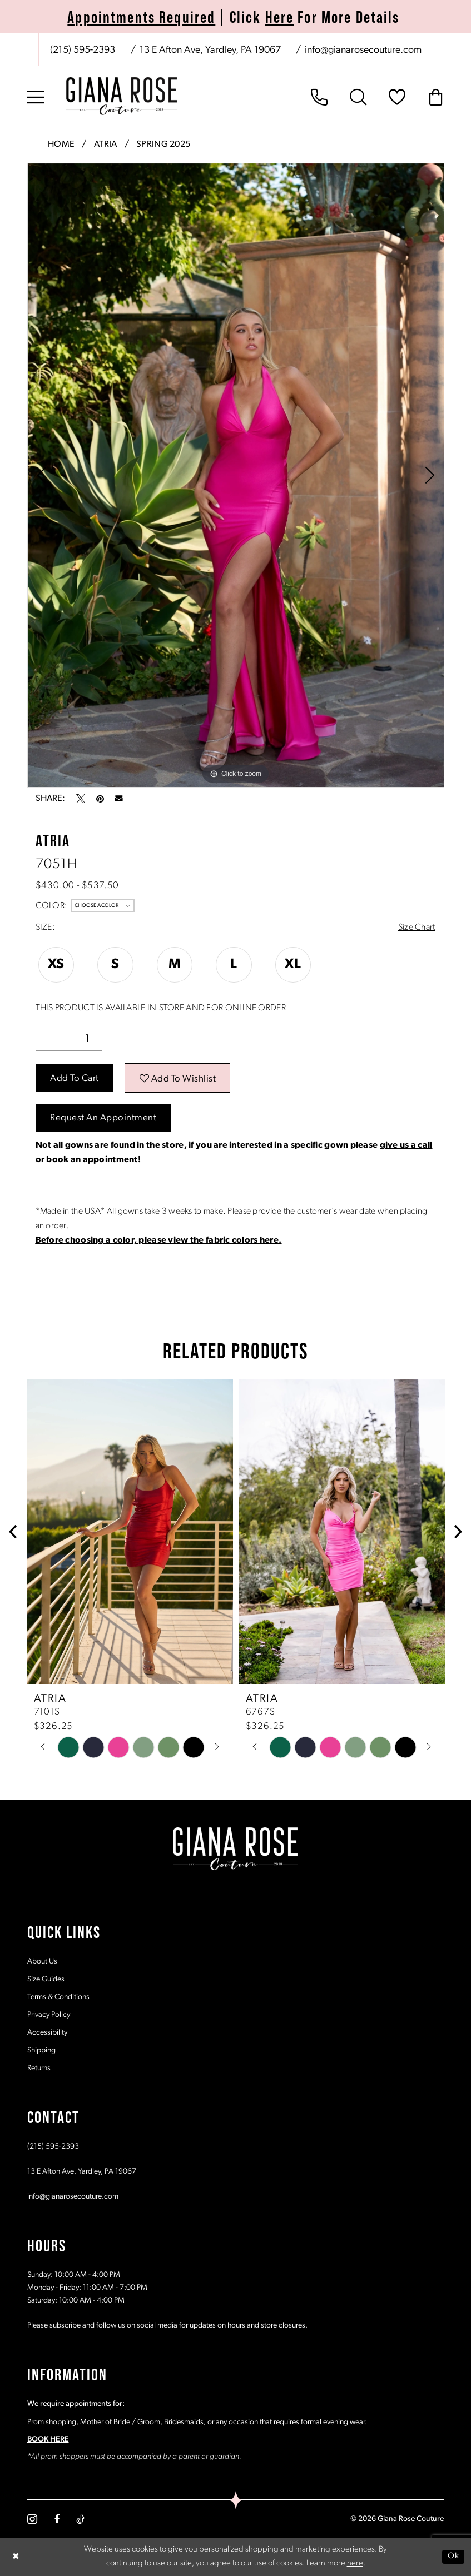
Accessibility (47, 2033)
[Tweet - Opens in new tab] (80, 798)
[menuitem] (235, 49)
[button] (35, 97)
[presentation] (130, 1531)
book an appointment (91, 1159)
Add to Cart (74, 1078)
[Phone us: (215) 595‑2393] (83, 50)
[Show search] (358, 97)
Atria (105, 144)
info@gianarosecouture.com (72, 2197)
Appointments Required (141, 16)
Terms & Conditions (58, 1997)
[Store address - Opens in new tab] (209, 50)
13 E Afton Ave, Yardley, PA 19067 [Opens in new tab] (81, 2172)
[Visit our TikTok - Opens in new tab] (80, 2519)
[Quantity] (69, 1039)
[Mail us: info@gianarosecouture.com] (362, 50)
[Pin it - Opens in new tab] (100, 798)
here (355, 2563)
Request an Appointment (103, 1118)
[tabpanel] (236, 475)
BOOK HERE (48, 2439)
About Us (42, 1961)
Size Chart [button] (416, 927)
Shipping (41, 2050)
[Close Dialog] (16, 2557)
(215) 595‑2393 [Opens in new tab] (53, 2146)
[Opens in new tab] (159, 1240)
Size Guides (46, 1979)
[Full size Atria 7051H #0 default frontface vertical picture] (236, 475)
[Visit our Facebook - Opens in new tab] (57, 2519)
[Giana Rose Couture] (121, 96)
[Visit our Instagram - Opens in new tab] (32, 2519)
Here (279, 16)
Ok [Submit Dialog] (453, 2556)
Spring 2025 (163, 144)
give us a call (406, 1145)
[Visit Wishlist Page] (397, 97)
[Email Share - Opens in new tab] (119, 799)
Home (61, 144)
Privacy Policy (48, 2015)
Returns (39, 2068)
